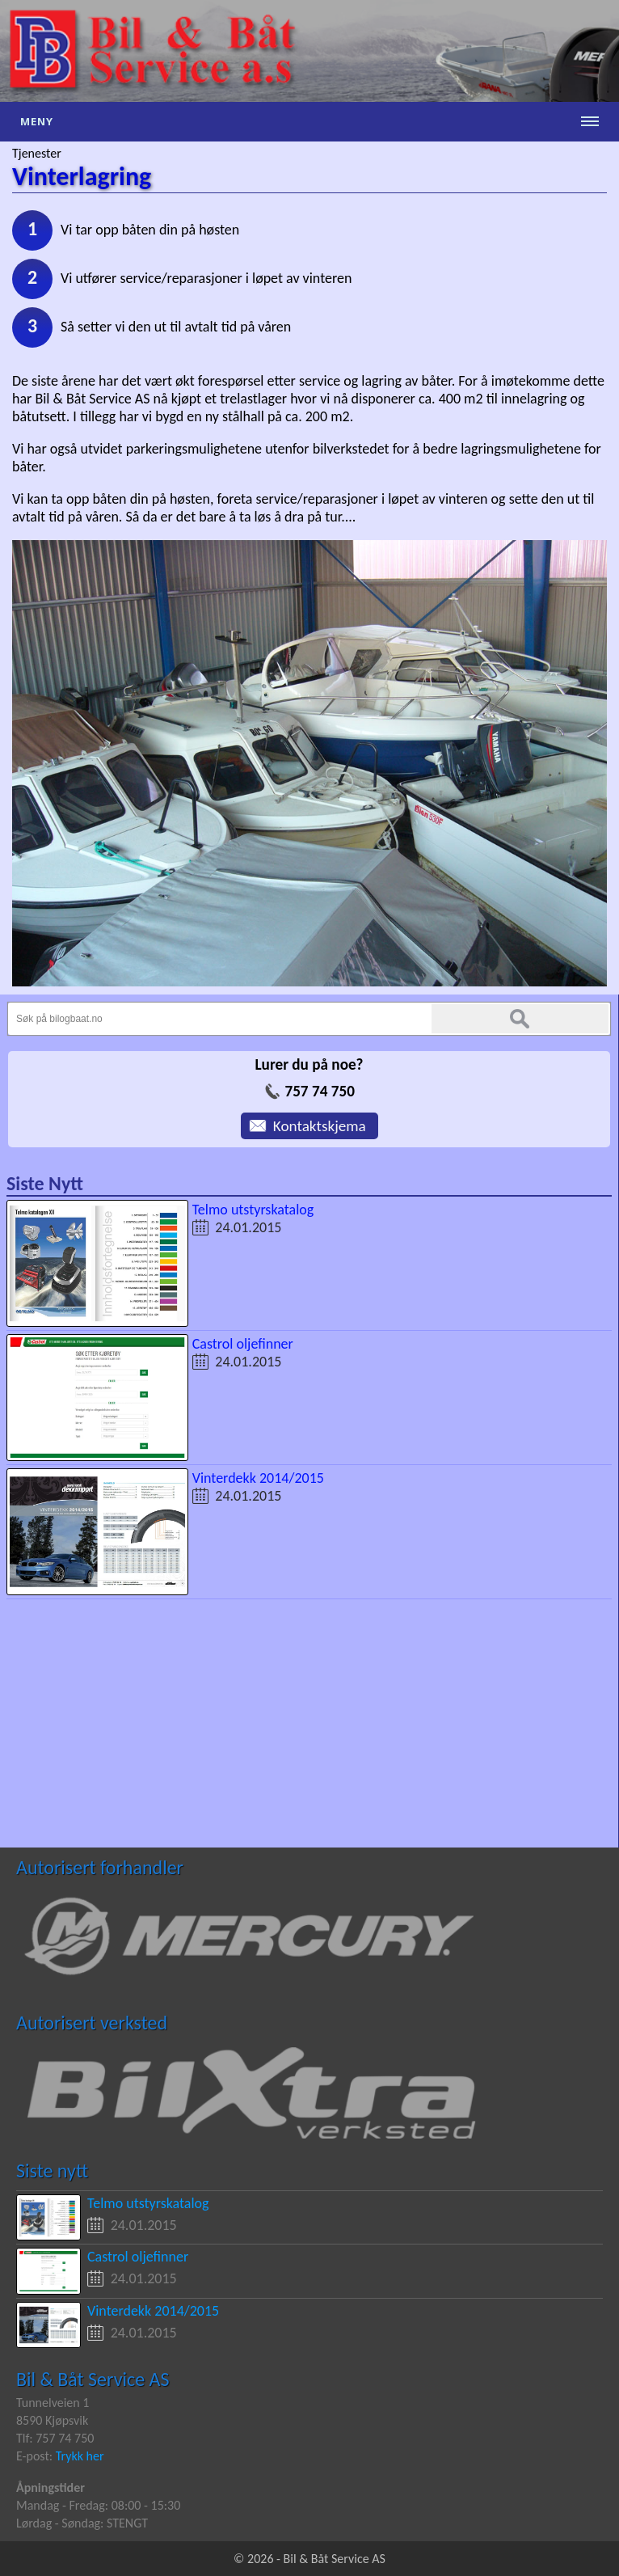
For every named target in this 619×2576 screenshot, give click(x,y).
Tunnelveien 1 (52, 2402)
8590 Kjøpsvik (52, 2420)
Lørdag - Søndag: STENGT (82, 2523)
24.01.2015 (248, 1227)
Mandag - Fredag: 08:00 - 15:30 (98, 2505)
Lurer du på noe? (309, 1064)
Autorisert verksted (91, 2022)
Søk (520, 1019)
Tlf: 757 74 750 (55, 2438)
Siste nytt (52, 2170)
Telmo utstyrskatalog (253, 1209)
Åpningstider (50, 2487)
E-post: (36, 2456)
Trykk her (80, 2456)
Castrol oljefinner (242, 1344)
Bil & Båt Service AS (92, 2379)
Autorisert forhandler (99, 1867)
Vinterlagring (81, 176)
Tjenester (36, 153)
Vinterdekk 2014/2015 (258, 1478)
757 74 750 (319, 1091)
